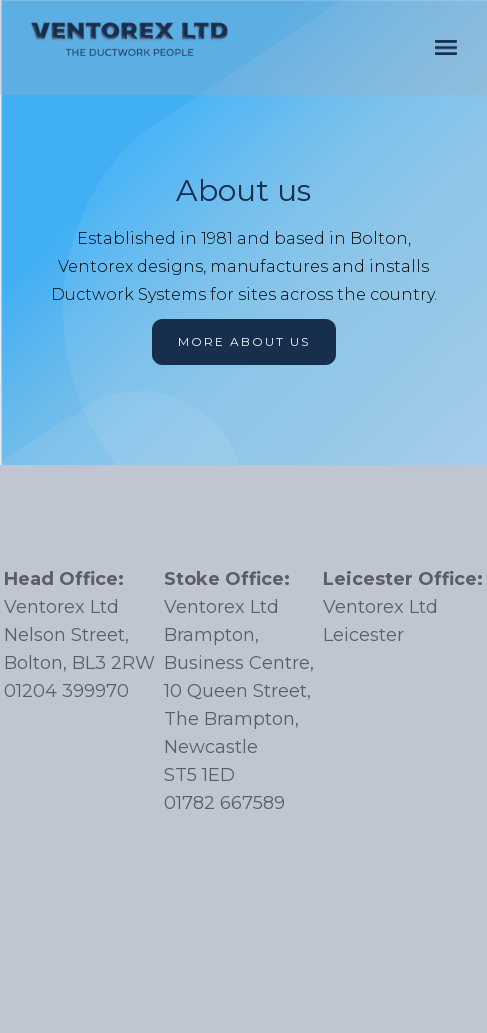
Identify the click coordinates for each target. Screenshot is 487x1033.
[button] (446, 47)
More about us (244, 341)
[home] (130, 39)
